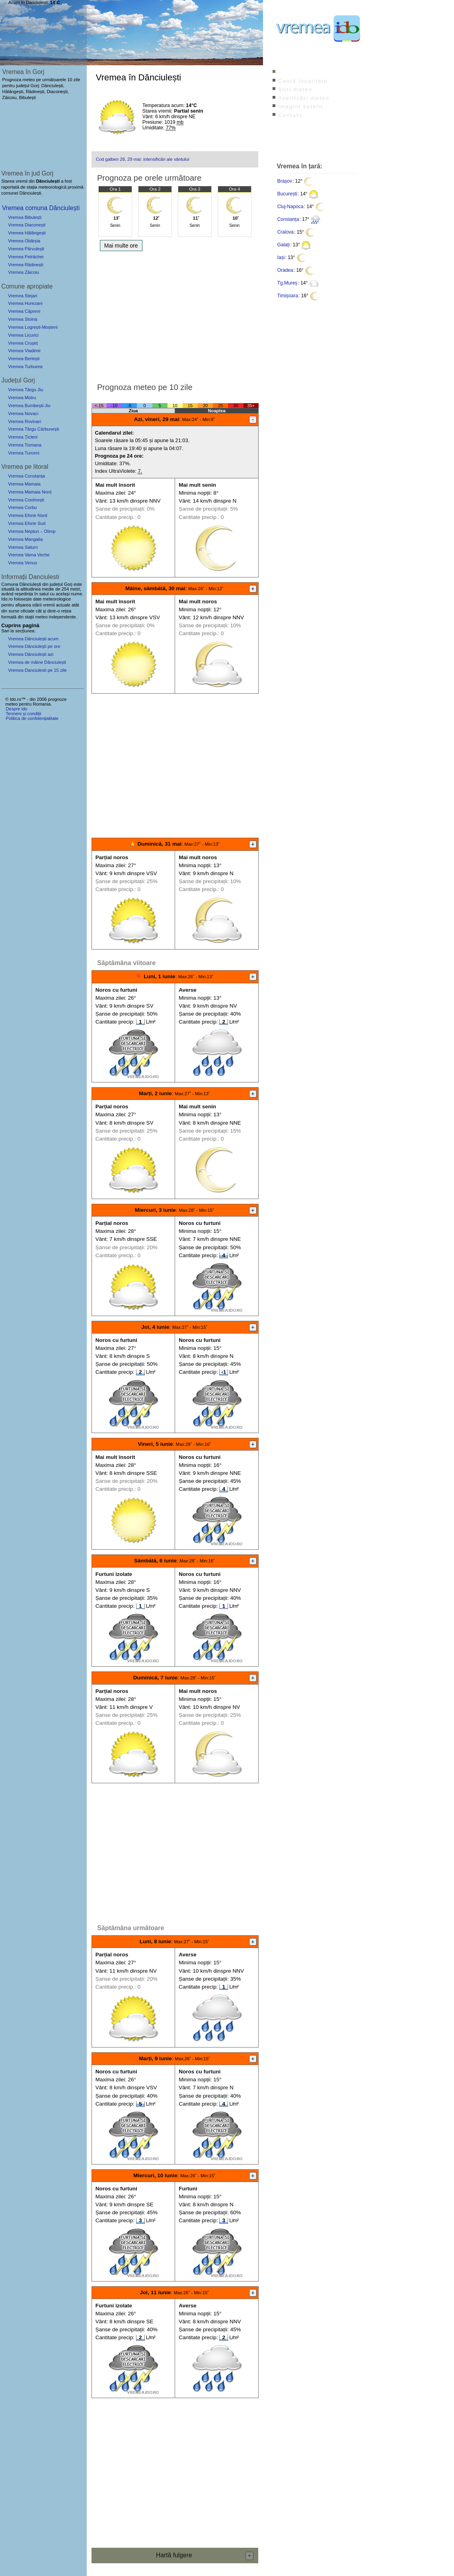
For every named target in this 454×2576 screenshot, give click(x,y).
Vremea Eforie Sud (26, 523)
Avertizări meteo (303, 98)
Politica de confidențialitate (32, 718)
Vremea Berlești (23, 358)
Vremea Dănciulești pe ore (34, 646)
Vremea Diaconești (26, 224)
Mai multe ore (121, 245)
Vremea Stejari (22, 295)
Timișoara (287, 295)
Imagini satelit (300, 106)
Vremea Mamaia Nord (29, 491)
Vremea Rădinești (25, 264)
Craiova (285, 232)
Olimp (49, 531)
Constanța (288, 219)
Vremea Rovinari (24, 421)
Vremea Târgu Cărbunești (33, 429)
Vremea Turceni (23, 452)
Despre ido (16, 708)
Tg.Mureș (287, 283)
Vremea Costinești (26, 499)
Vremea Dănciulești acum (33, 638)
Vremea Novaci (23, 413)
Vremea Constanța (26, 476)
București (287, 194)
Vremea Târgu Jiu (25, 389)
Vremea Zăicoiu (23, 272)
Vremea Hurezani (25, 303)
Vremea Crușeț (23, 343)
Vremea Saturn (23, 547)
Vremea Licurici (23, 335)
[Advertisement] (175, 314)
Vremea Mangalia (25, 539)
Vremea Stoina (22, 319)
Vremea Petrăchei (25, 256)
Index (286, 72)
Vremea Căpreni (24, 311)
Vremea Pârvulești (26, 248)
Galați (283, 245)
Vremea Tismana (24, 445)
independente (62, 616)
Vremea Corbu (22, 507)
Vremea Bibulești (24, 217)
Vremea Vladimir (24, 350)
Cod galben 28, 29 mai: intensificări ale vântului (142, 159)
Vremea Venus (22, 562)
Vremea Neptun (23, 531)
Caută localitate (303, 81)
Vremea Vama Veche (28, 554)
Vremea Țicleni (22, 437)
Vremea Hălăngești (27, 232)
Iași (281, 257)
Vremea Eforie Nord (27, 515)
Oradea (285, 270)
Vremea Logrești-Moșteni (33, 327)
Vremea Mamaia (24, 484)
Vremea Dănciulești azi (30, 654)
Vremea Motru (22, 397)
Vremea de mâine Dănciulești (37, 662)
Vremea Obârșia (24, 240)
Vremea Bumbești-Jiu (29, 405)
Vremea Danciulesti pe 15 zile (37, 670)
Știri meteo (295, 89)
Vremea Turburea (25, 366)
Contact (290, 115)
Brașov (284, 181)
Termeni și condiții (23, 713)
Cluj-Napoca (290, 206)
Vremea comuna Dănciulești (41, 208)
